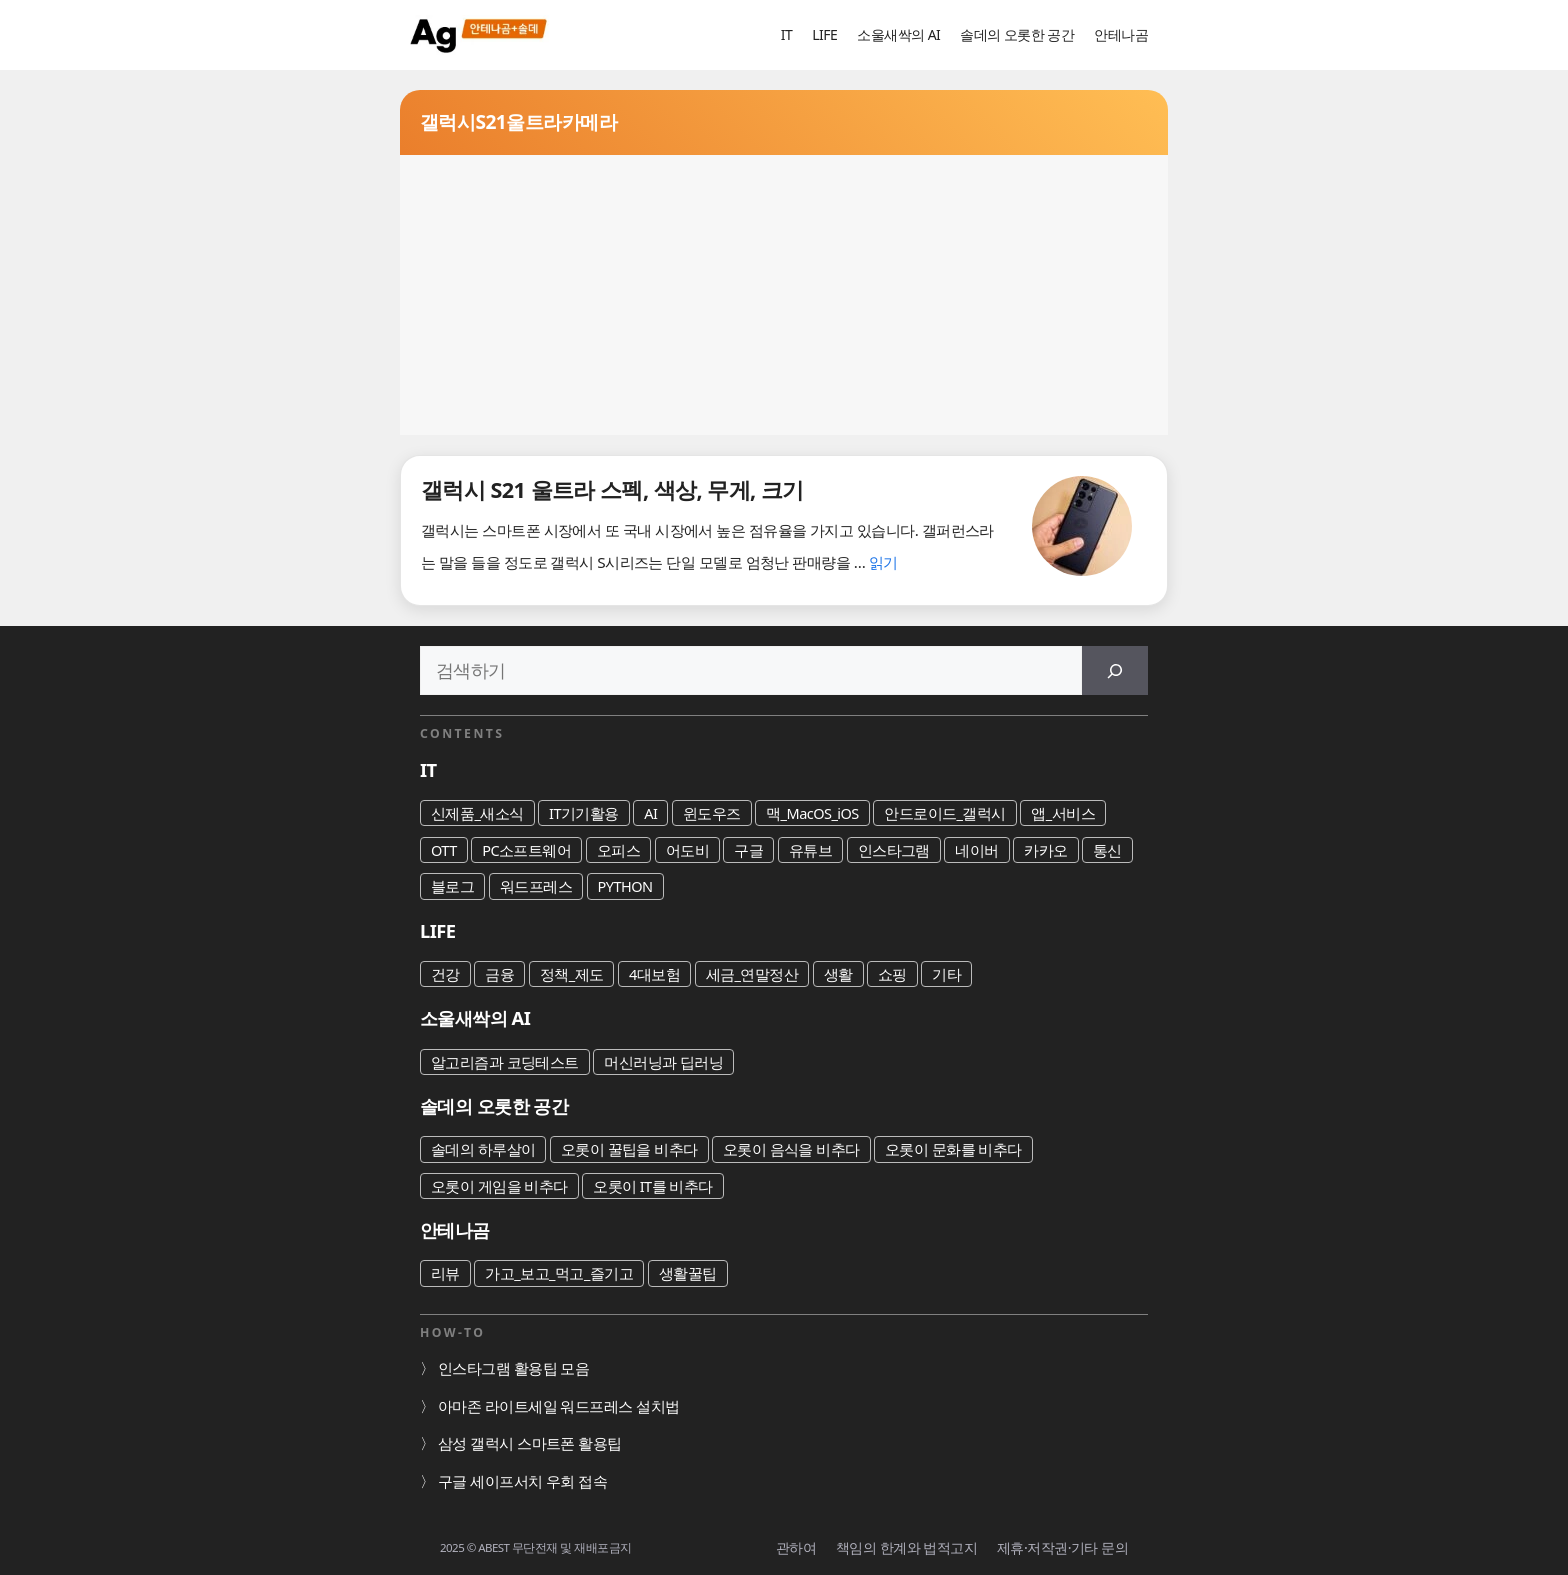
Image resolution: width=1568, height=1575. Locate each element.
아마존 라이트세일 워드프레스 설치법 (559, 1406)
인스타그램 (894, 850)
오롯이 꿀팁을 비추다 (629, 1149)
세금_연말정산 (752, 974)
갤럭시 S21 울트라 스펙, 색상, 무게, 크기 (612, 489)
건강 (445, 974)
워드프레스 (536, 886)
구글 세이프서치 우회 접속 (522, 1481)
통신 (1107, 850)
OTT (444, 850)
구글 (748, 850)
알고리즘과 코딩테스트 (505, 1062)
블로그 (452, 886)
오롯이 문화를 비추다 (953, 1149)
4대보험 (654, 974)
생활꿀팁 (688, 1273)
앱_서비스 (1063, 813)
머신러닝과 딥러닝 (663, 1062)
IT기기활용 (584, 813)
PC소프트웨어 (526, 850)
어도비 (687, 850)
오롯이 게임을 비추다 (499, 1186)
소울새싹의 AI (898, 34)
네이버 (976, 850)
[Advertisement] (784, 295)
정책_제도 (572, 974)
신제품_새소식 (477, 813)
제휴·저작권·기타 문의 (1062, 1547)
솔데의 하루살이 (483, 1149)
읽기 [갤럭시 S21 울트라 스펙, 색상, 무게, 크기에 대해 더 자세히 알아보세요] (883, 562)
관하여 (796, 1547)
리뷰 (445, 1273)
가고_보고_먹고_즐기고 (559, 1273)
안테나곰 (1121, 34)
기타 (946, 974)
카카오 (1045, 850)
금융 (499, 974)
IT (786, 34)
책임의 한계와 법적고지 (906, 1547)
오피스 (618, 850)
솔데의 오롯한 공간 (1017, 34)
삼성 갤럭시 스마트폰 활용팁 (530, 1443)
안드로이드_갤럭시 (945, 813)
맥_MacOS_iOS (812, 813)
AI (650, 813)
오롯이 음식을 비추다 (791, 1149)
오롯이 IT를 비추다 (653, 1186)
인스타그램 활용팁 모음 (513, 1368)
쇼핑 (892, 974)
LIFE (824, 34)
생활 (838, 974)
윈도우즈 (712, 813)
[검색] (1115, 670)
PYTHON (625, 886)
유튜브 (810, 850)
